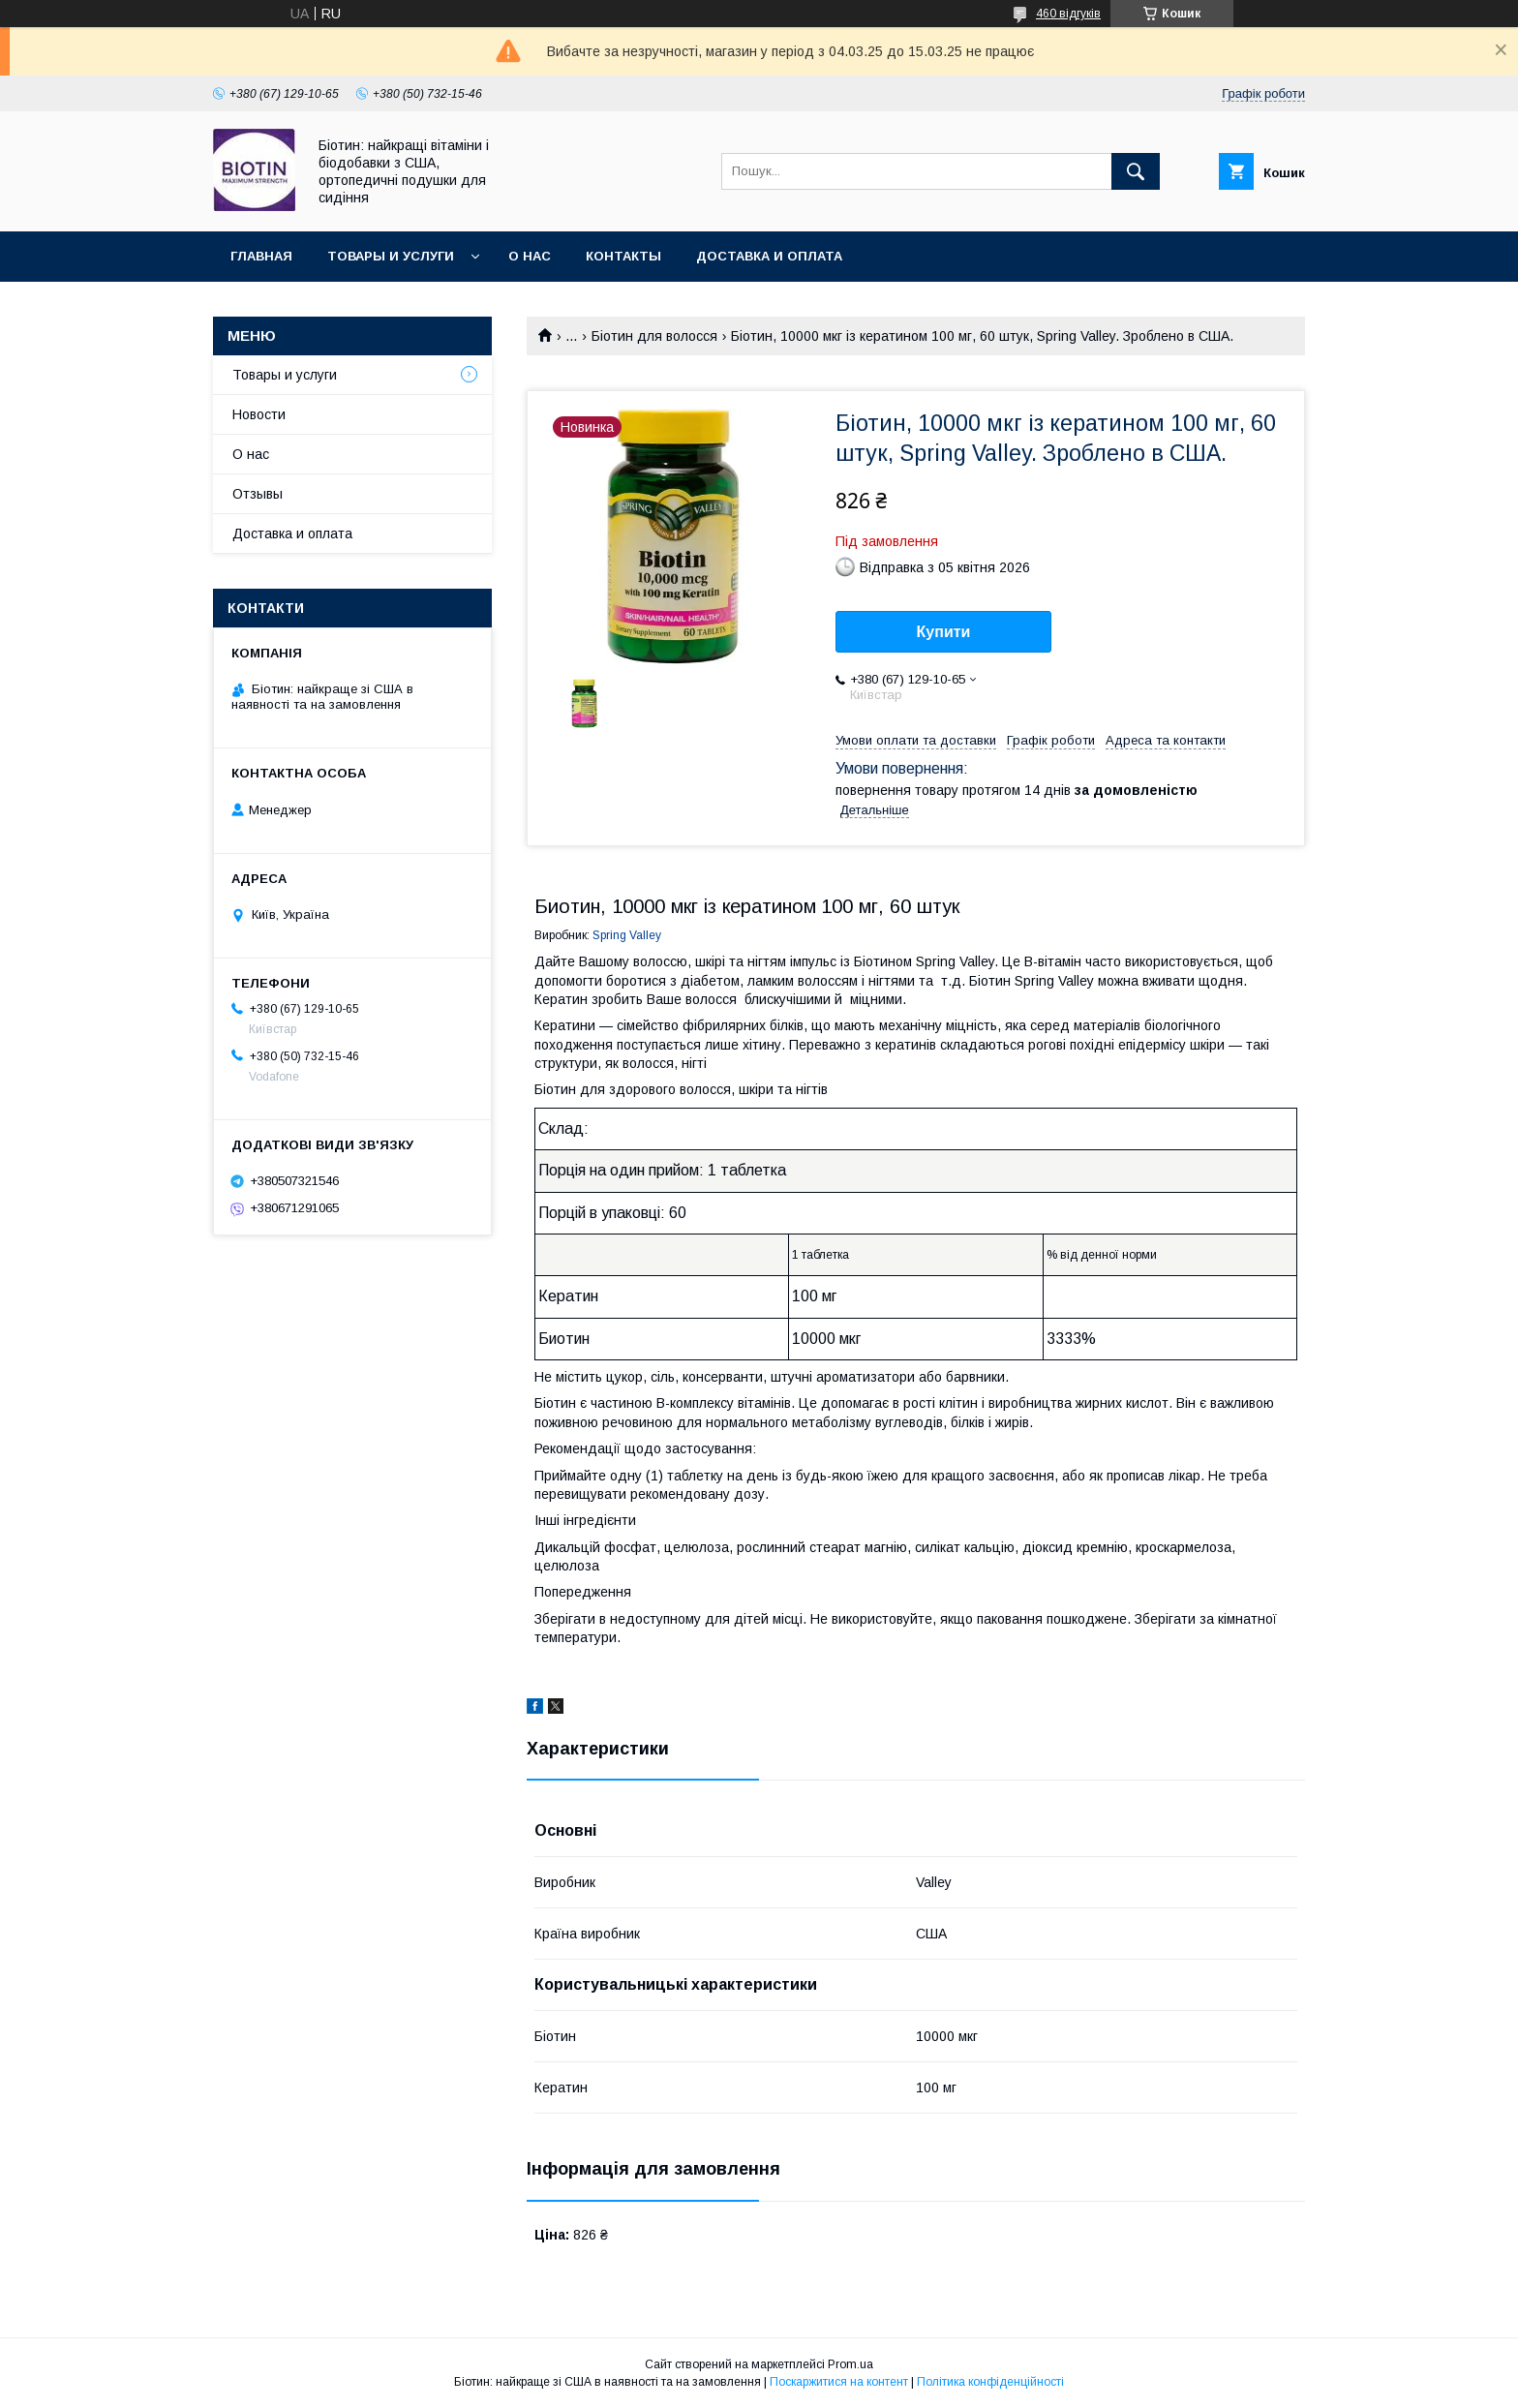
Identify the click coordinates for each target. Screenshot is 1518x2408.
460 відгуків (1068, 13)
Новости (259, 414)
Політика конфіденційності (990, 2382)
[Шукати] (1135, 171)
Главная (261, 256)
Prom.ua (850, 2364)
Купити (944, 632)
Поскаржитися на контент (839, 2382)
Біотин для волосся (654, 336)
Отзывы (257, 494)
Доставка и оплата (769, 256)
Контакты (623, 256)
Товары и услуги (390, 256)
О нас (529, 256)
